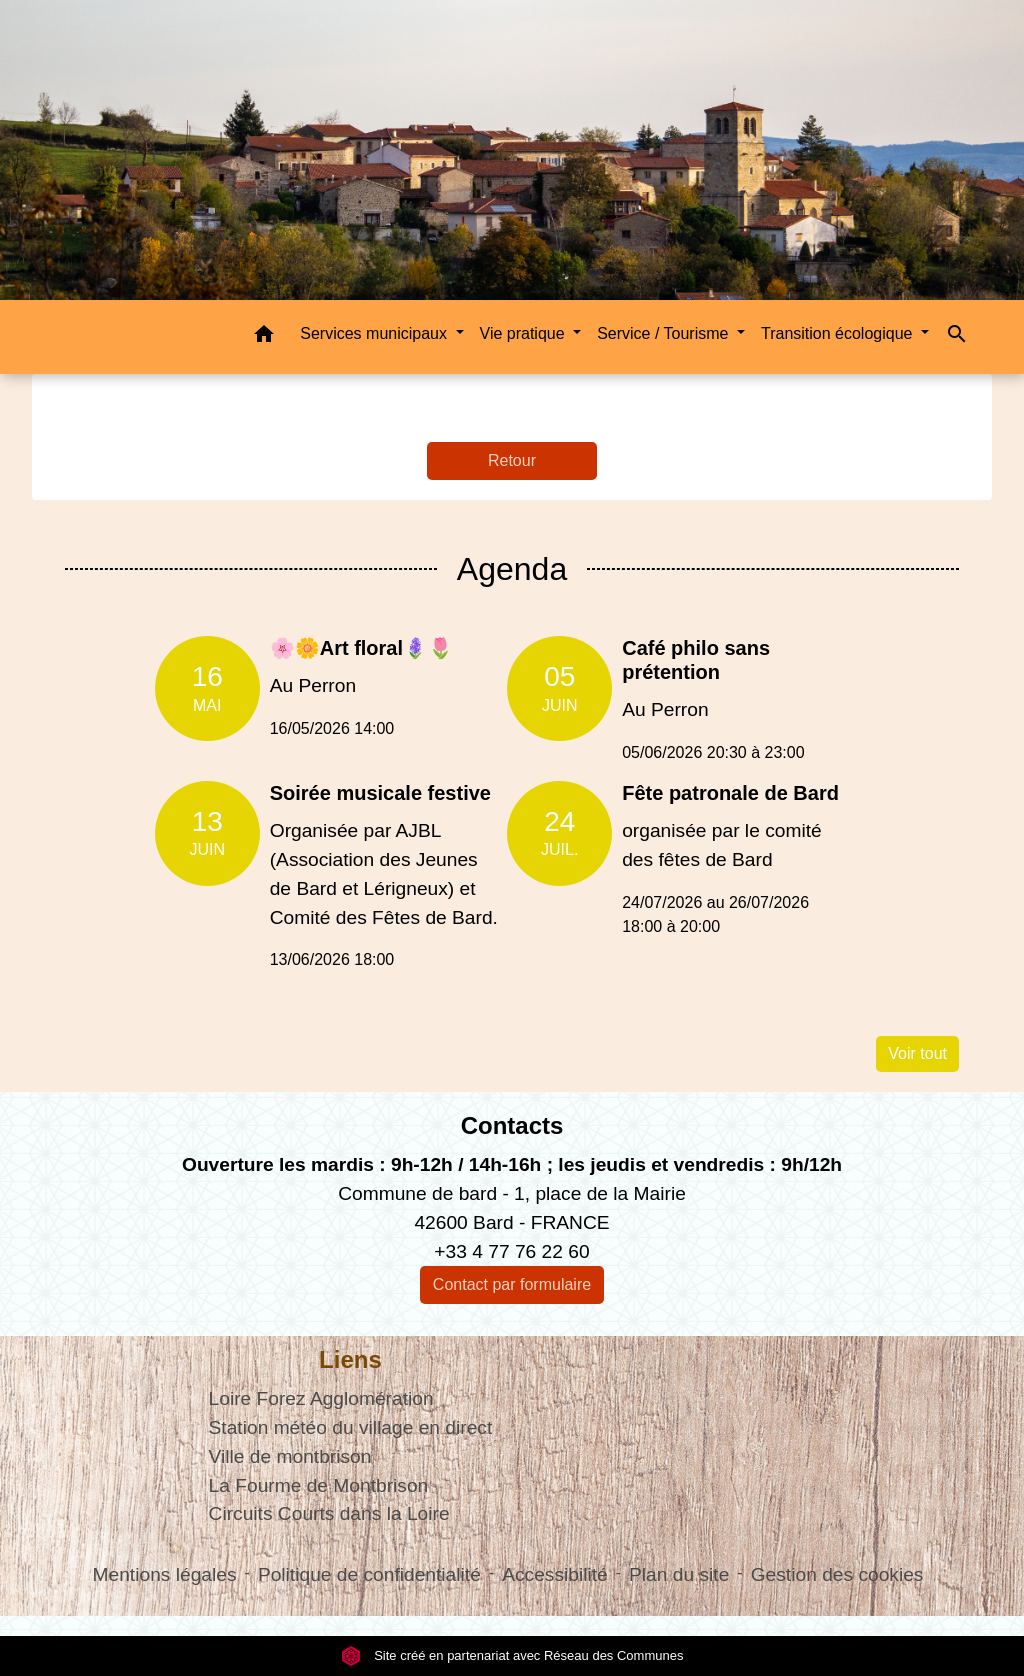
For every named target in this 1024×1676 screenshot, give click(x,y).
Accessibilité (555, 1574)
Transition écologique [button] (839, 333)
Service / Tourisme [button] (665, 333)
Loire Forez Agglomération (321, 1398)
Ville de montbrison (290, 1456)
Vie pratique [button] (525, 333)
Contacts (512, 1125)
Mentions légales (165, 1574)
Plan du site (679, 1574)
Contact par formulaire (512, 1284)
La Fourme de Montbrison (319, 1485)
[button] (264, 337)
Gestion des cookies (837, 1574)
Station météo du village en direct (351, 1427)
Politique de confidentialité (369, 1574)
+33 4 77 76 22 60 (511, 1251)
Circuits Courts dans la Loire (329, 1513)
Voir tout (917, 1053)
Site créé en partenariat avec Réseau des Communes (512, 1655)
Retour (512, 460)
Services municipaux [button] (375, 333)
